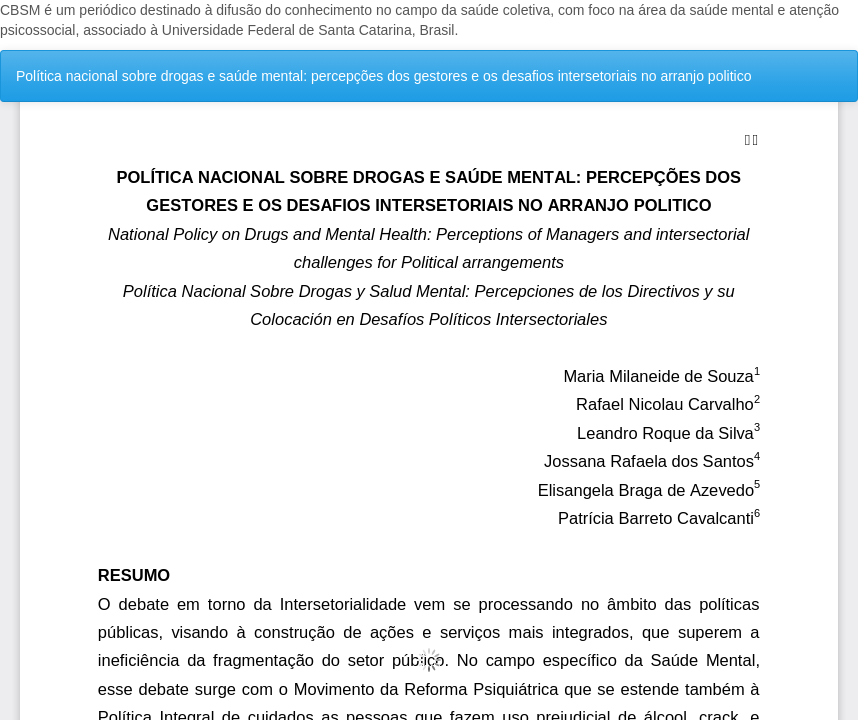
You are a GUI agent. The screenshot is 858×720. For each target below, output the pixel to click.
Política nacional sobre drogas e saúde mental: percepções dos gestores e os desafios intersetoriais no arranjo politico (383, 76)
